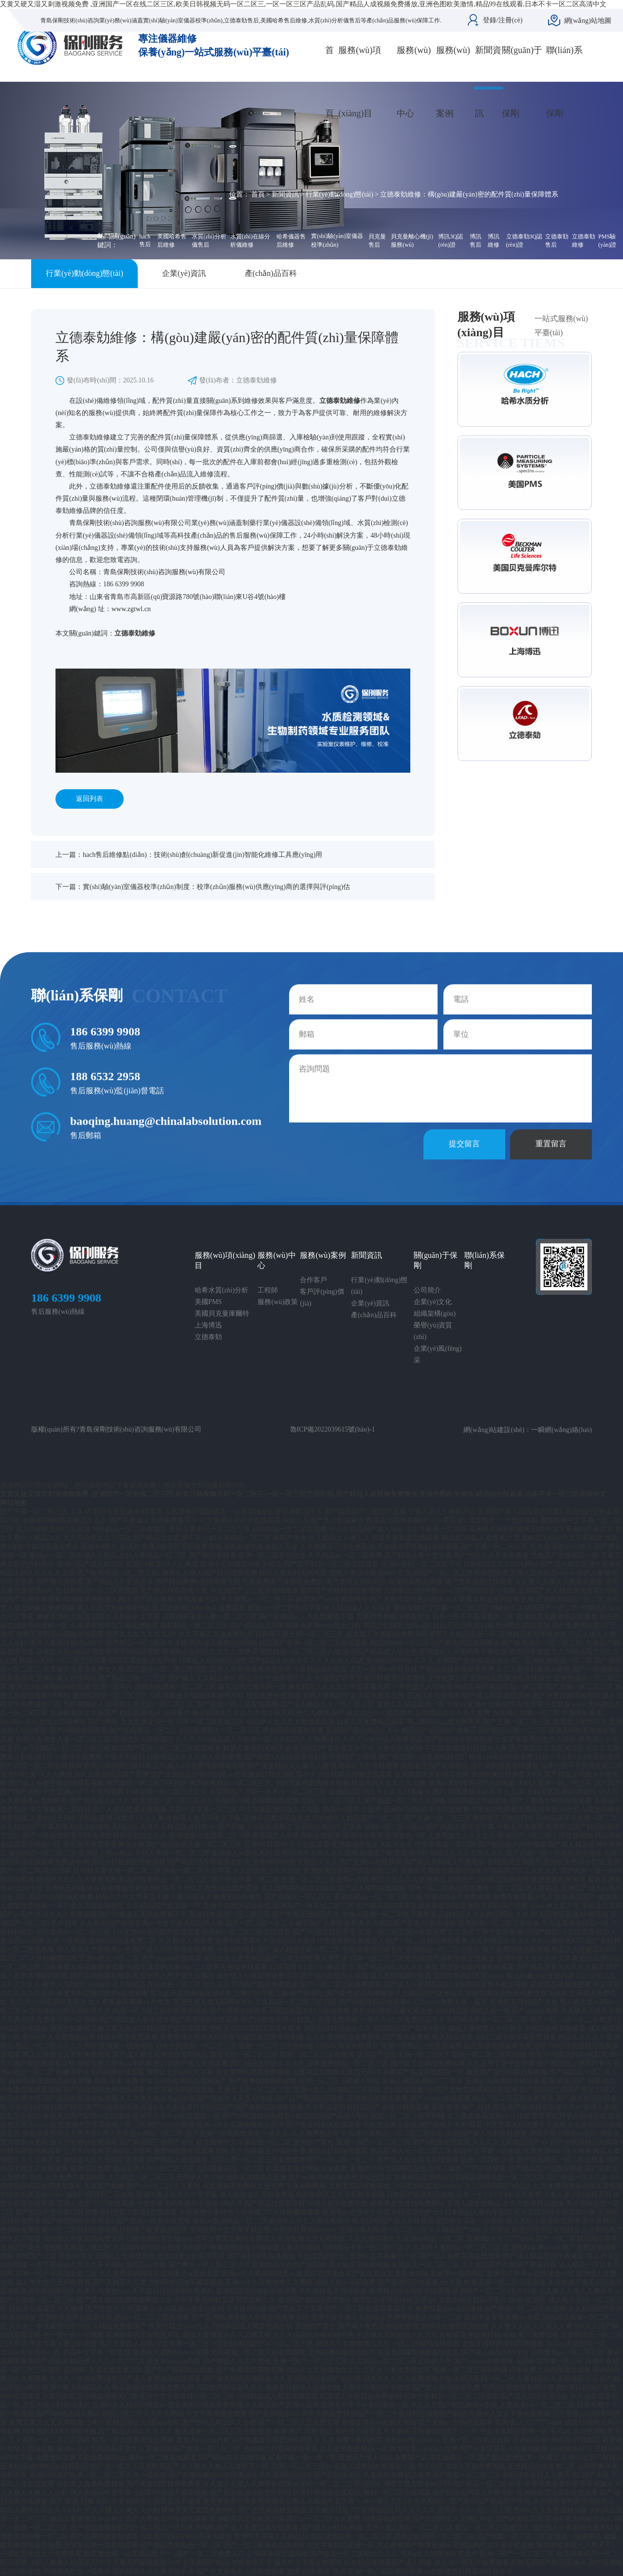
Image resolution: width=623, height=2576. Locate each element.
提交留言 (464, 1167)
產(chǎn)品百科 (271, 273)
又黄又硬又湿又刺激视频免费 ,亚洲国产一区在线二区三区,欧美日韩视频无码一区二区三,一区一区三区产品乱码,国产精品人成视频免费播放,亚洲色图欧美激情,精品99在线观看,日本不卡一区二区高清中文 (303, 4)
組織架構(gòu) (435, 1313)
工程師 (267, 1290)
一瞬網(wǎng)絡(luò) (561, 1429)
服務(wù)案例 (453, 81)
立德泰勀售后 (556, 240)
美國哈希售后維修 (171, 240)
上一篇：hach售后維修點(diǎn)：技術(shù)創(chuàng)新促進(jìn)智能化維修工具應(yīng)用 (188, 854)
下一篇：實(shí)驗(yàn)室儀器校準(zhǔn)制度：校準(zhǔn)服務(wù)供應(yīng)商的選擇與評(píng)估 (202, 886)
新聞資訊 (488, 81)
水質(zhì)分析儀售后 (209, 240)
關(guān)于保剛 (522, 81)
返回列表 (89, 798)
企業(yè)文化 (433, 1302)
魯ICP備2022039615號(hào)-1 (332, 1429)
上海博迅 (208, 1325)
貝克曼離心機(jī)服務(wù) (412, 240)
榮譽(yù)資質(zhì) (433, 1331)
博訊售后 (475, 240)
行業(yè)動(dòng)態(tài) (339, 194)
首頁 (329, 81)
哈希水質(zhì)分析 (221, 1290)
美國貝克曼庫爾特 (222, 1313)
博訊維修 (493, 240)
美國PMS (208, 1302)
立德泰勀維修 (583, 240)
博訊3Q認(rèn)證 (450, 240)
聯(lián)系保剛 (564, 81)
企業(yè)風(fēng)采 (438, 1354)
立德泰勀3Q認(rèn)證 (524, 240)
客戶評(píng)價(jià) (322, 1297)
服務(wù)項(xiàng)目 (359, 81)
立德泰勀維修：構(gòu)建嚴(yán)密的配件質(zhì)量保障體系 (469, 194)
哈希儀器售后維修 (291, 240)
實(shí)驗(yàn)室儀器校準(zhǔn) (337, 240)
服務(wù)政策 (277, 1302)
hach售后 (145, 240)
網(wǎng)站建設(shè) (493, 1429)
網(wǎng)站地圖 (587, 20)
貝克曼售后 (377, 240)
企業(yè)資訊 (184, 273)
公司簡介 (427, 1290)
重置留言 (551, 1167)
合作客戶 (313, 1280)
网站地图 (13, 1502)
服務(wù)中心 (414, 81)
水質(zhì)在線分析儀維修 (250, 240)
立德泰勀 (208, 1337)
